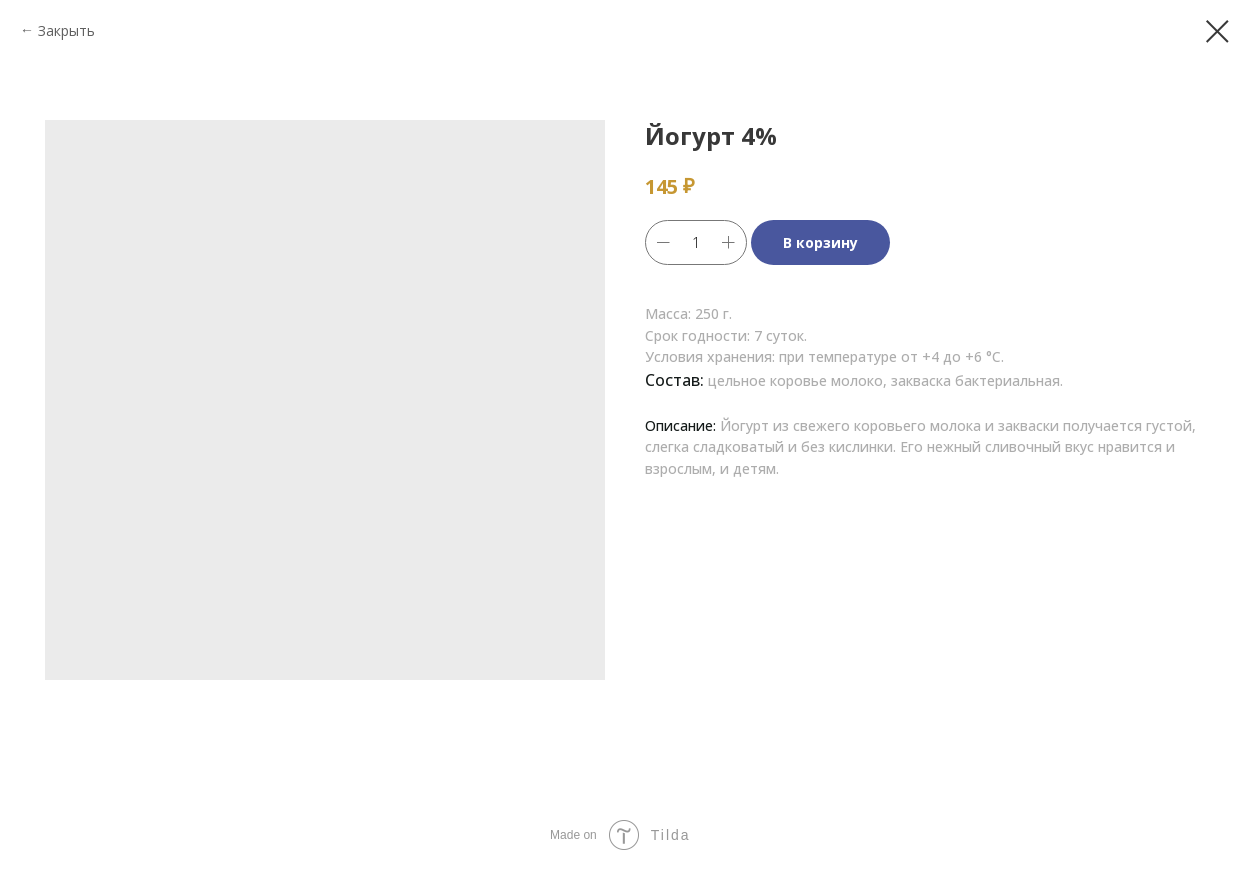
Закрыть (66, 30)
